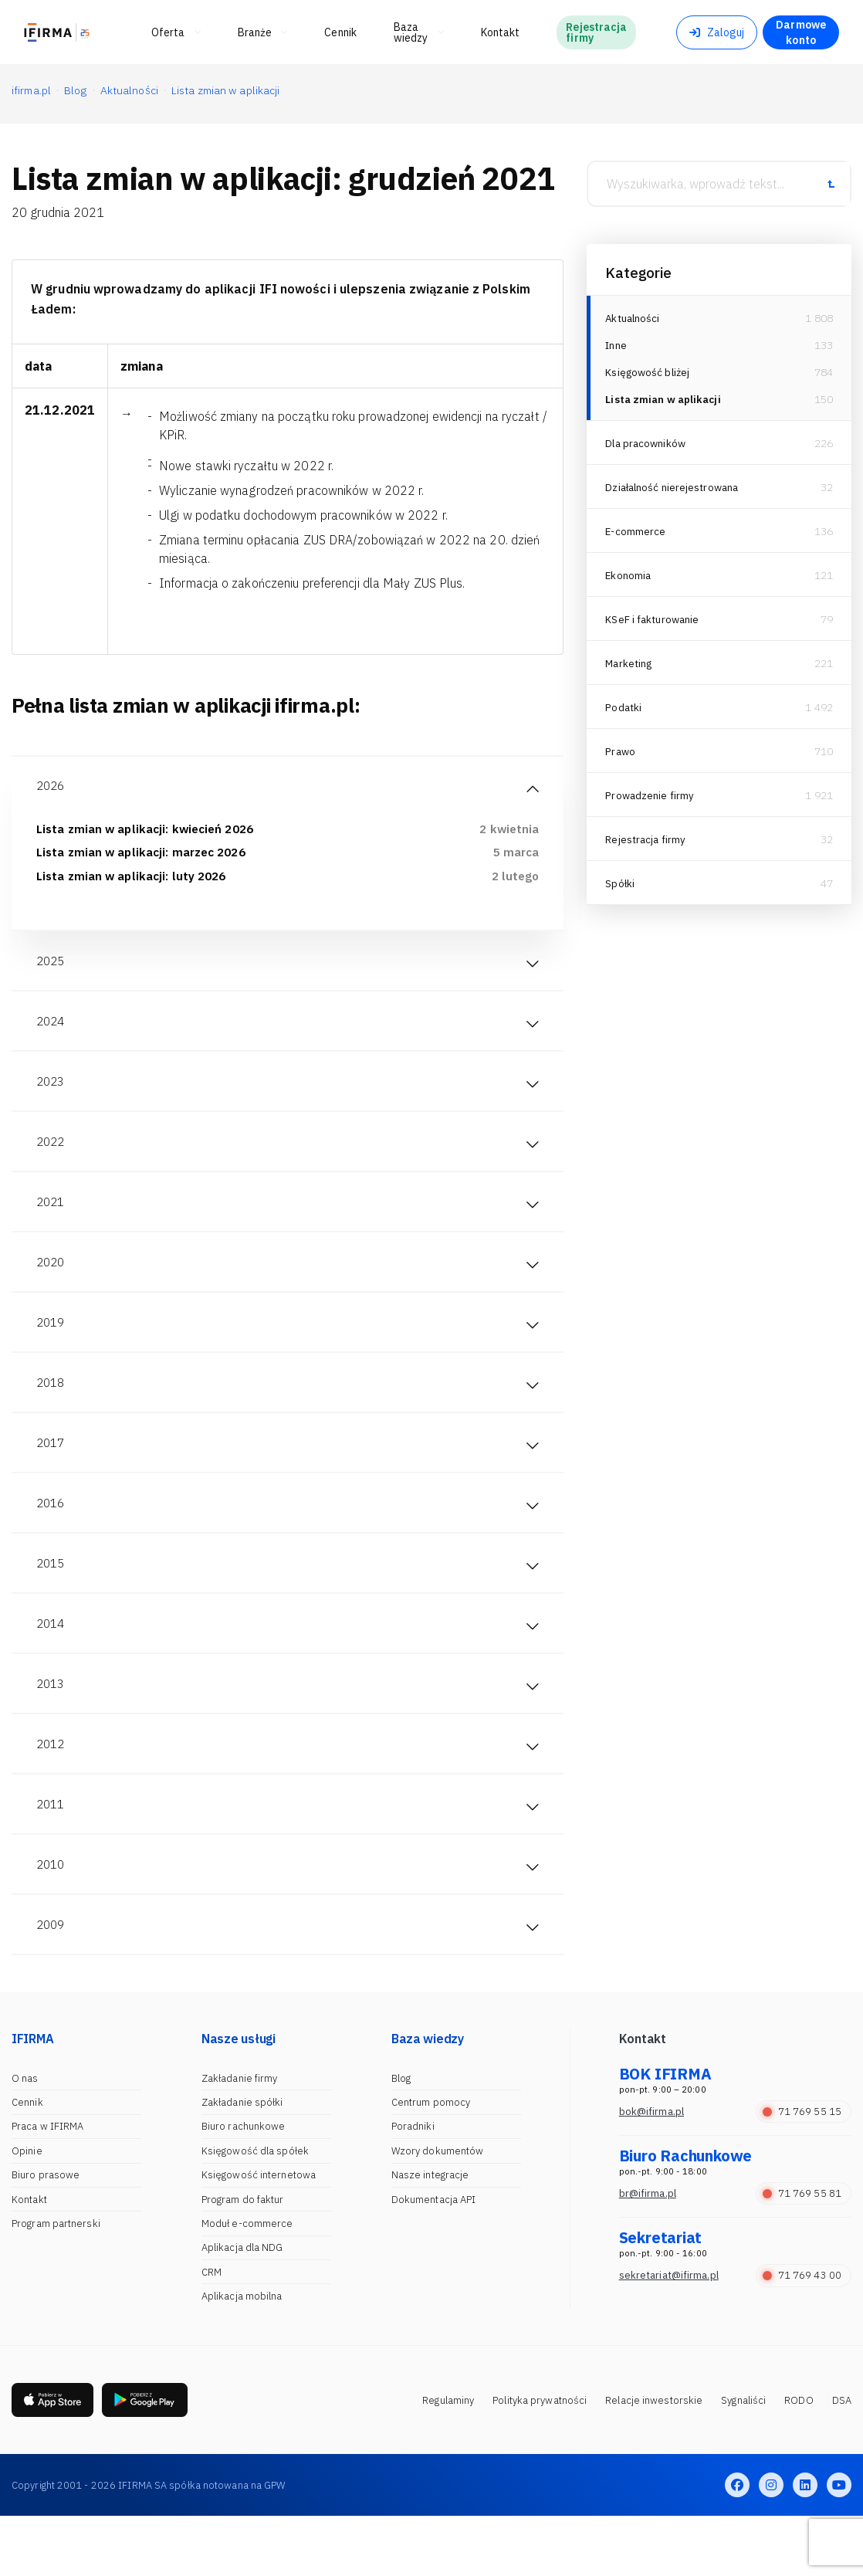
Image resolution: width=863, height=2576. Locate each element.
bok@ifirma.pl (651, 2170)
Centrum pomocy (430, 2161)
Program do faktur (242, 2257)
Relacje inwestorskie (653, 2459)
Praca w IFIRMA (47, 2184)
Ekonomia (628, 580)
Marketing (630, 668)
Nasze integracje (430, 2233)
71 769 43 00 (802, 2333)
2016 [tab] (51, 1538)
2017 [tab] (51, 1475)
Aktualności (633, 318)
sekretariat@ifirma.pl (669, 2333)
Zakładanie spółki (242, 2161)
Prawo (621, 756)
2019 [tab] (51, 1348)
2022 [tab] (51, 1158)
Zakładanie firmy (239, 2137)
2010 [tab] (51, 1918)
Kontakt (29, 2257)
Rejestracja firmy (647, 844)
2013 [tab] (51, 1728)
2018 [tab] (51, 1411)
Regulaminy (448, 2459)
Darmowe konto (801, 32)
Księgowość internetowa (258, 2233)
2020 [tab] (51, 1285)
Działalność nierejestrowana (674, 492)
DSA (841, 2459)
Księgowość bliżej (649, 375)
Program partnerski (56, 2282)
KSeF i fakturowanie (653, 624)
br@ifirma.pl (647, 2252)
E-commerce (636, 536)
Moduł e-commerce (247, 2282)
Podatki (624, 712)
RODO (798, 2459)
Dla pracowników (647, 448)
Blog (401, 2137)
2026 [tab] (51, 787)
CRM (211, 2330)
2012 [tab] (51, 1791)
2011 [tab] (51, 1855)
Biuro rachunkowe (243, 2184)
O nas (25, 2137)
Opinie (27, 2209)
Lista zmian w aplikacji (665, 404)
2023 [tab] (51, 1095)
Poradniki (413, 2184)
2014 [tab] (51, 1665)
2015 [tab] (51, 1601)
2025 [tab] (51, 968)
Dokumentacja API (433, 2257)
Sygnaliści (743, 2459)
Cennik (27, 2161)
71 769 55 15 (802, 2170)
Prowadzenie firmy (650, 800)
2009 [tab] (51, 1981)
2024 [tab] (51, 1031)
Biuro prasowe (46, 2233)
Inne (616, 347)
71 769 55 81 (802, 2252)
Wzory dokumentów (437, 2209)
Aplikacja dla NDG (242, 2306)
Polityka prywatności (539, 2459)
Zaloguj (716, 32)
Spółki (620, 888)
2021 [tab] (51, 1221)
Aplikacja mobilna (242, 2354)
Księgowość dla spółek (255, 2209)
